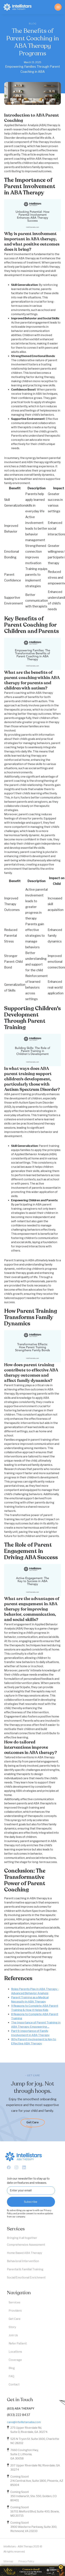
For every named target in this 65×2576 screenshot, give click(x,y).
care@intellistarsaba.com (24, 2422)
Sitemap (8, 2561)
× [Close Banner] (61, 2567)
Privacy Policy (26, 2561)
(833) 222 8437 (18, 2415)
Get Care (32, 2122)
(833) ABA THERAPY (20, 2408)
